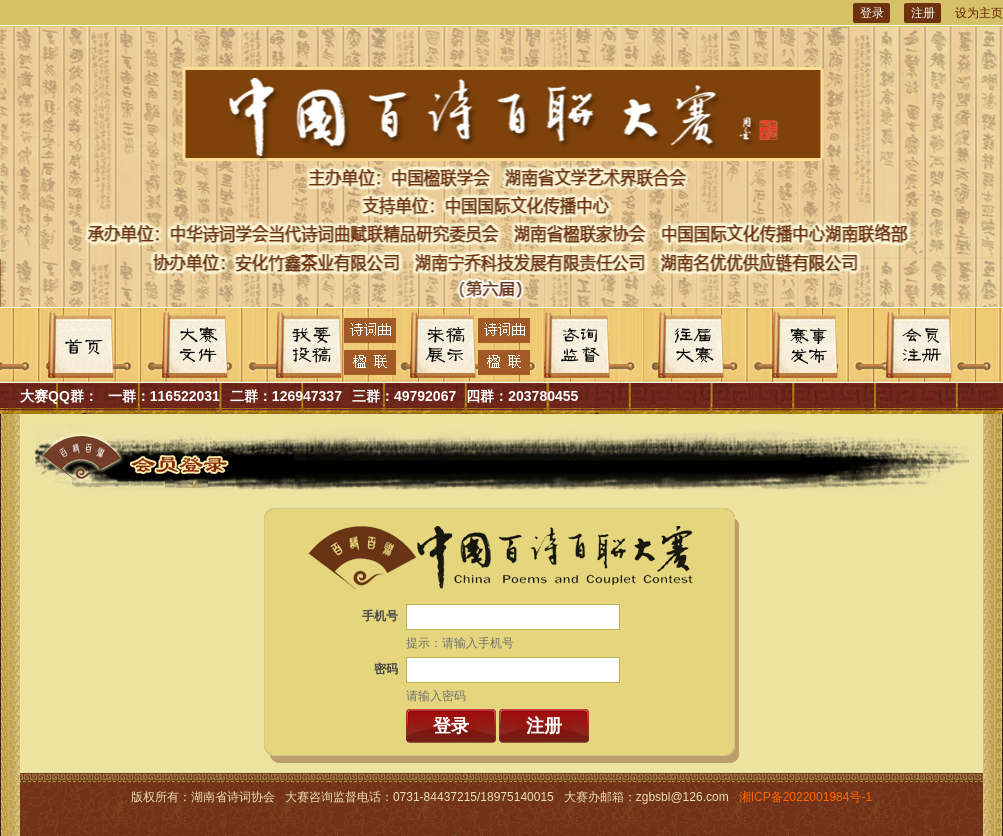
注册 (923, 13)
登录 (872, 13)
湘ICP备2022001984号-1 (805, 797)
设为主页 (979, 13)
